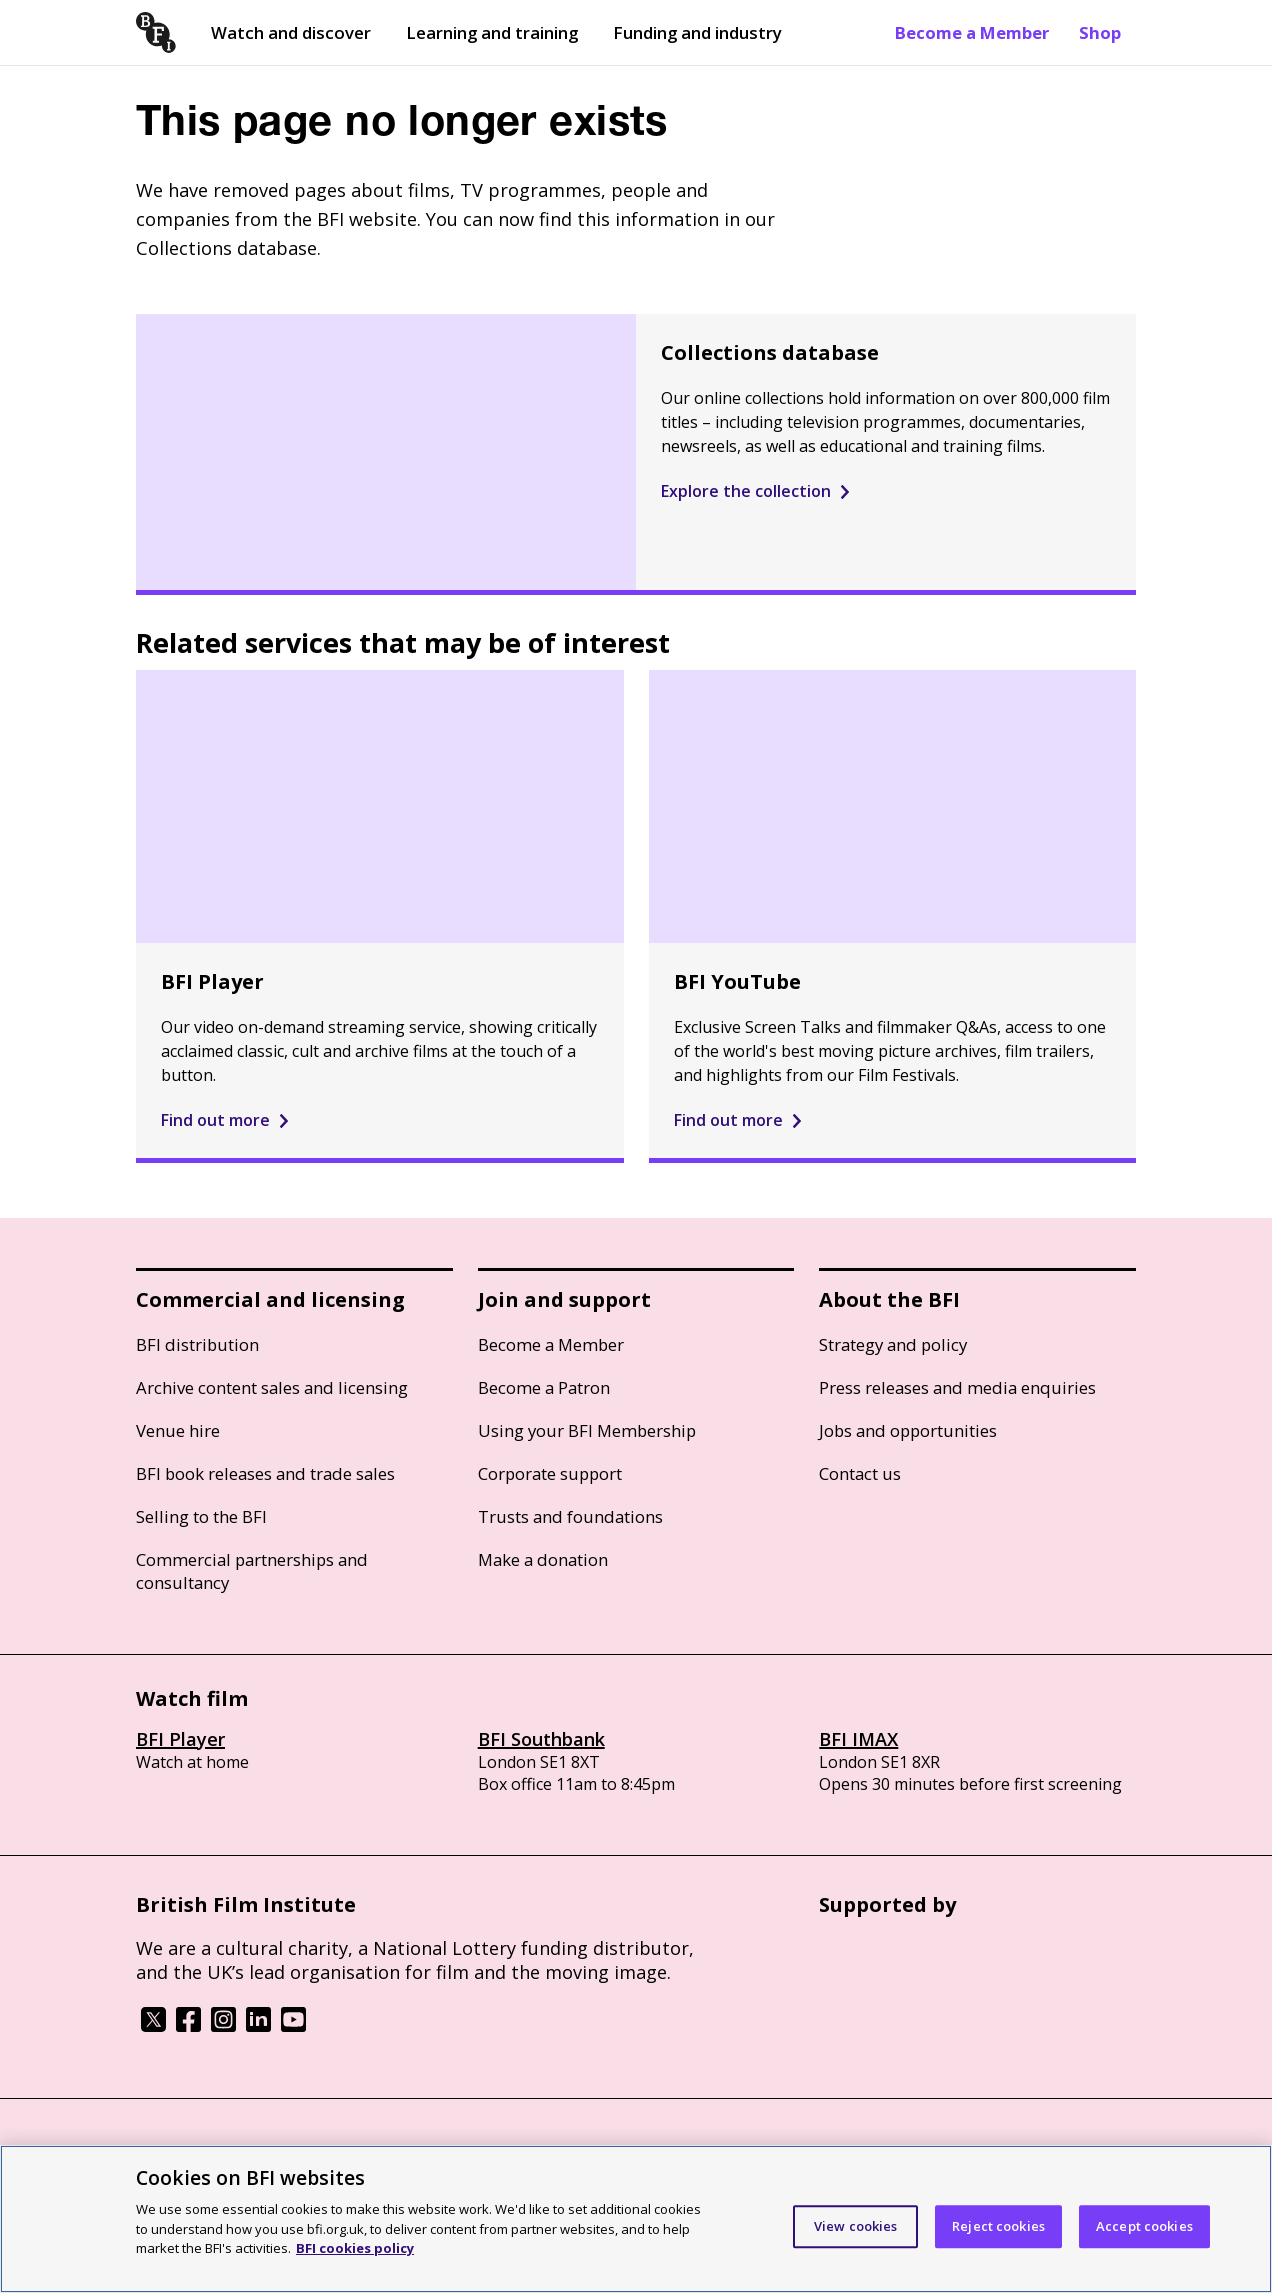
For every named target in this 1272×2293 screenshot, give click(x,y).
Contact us (860, 1473)
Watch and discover (291, 32)
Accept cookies (1144, 2226)
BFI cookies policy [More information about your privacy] (355, 2248)
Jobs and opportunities (908, 1430)
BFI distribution (197, 1344)
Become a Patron (544, 1387)
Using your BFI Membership (587, 1430)
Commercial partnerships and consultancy (252, 1571)
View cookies (856, 2226)
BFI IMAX (858, 1739)
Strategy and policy (893, 1344)
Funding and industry (697, 32)
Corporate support (550, 1473)
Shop (1100, 32)
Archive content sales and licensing (272, 1387)
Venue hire (178, 1430)
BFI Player (180, 1739)
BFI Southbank (541, 1739)
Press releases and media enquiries (957, 1387)
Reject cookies (998, 2226)
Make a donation (543, 1559)
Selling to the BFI (201, 1516)
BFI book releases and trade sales (265, 1473)
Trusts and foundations (570, 1516)
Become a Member (972, 32)
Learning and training (492, 32)
